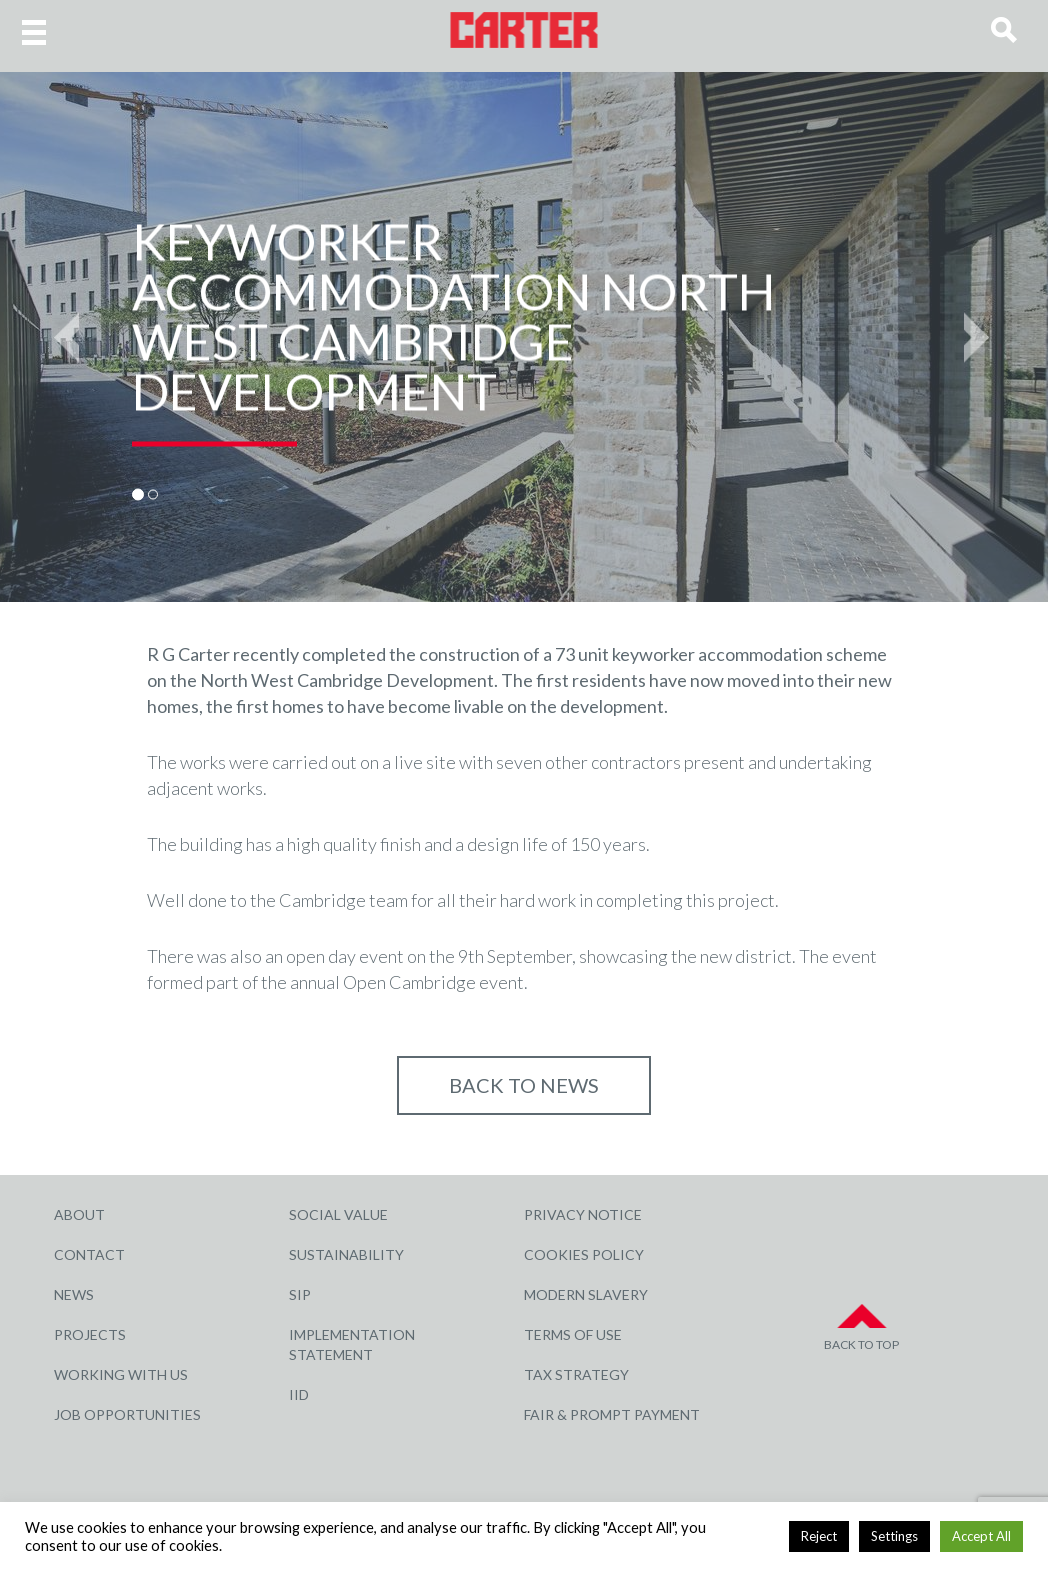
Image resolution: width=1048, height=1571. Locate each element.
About (79, 1214)
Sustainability (346, 1254)
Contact (89, 1254)
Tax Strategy (576, 1374)
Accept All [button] (981, 1536)
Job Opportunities (127, 1414)
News (74, 1294)
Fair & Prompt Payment (612, 1414)
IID (299, 1394)
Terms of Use (573, 1334)
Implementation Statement (352, 1344)
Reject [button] (819, 1536)
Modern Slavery (586, 1294)
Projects (90, 1334)
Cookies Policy (584, 1254)
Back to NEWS (524, 1085)
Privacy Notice (583, 1214)
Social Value (338, 1214)
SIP (300, 1294)
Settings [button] (894, 1536)
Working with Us (121, 1374)
